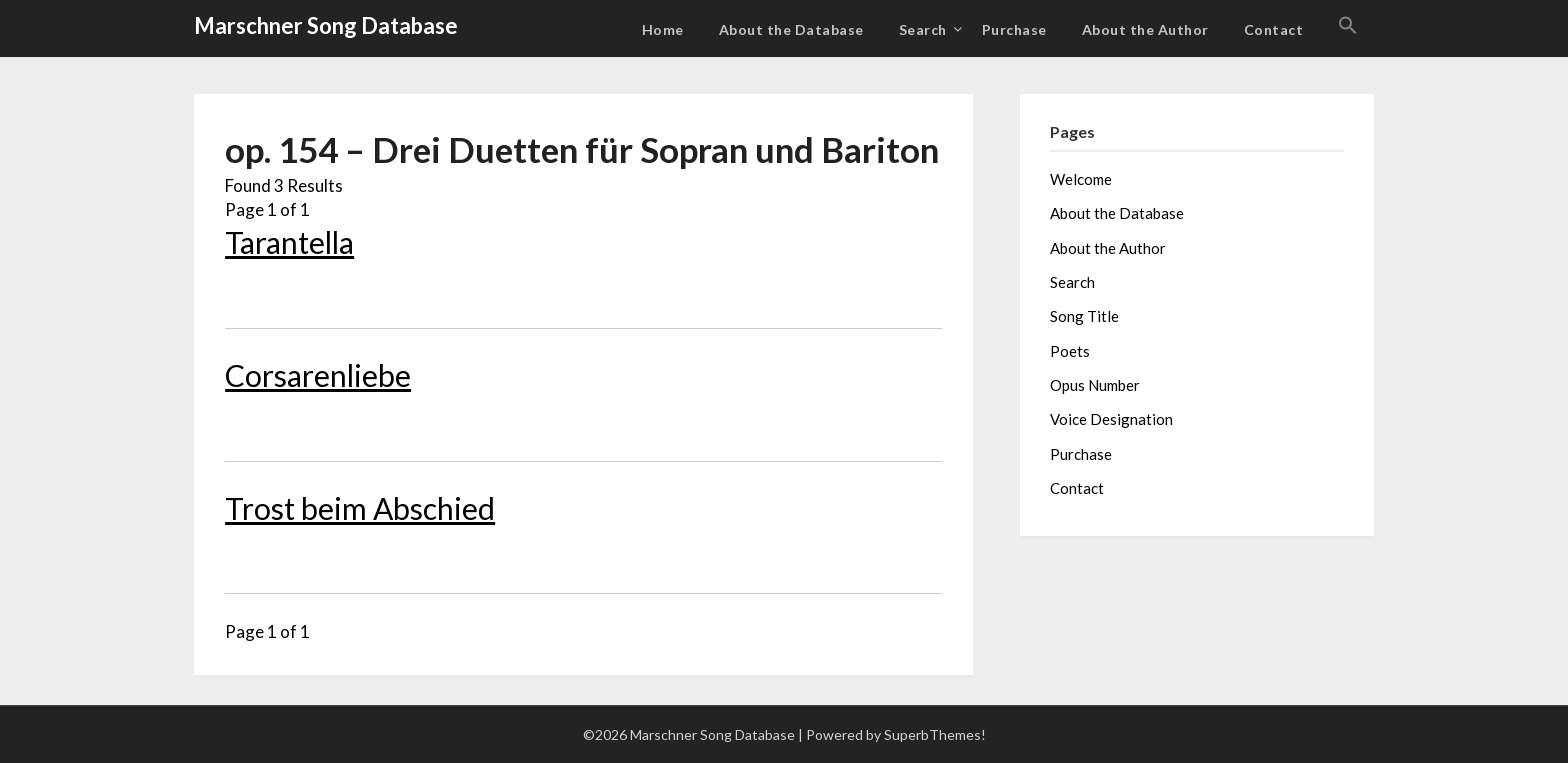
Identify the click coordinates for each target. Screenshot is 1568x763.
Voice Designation (1111, 419)
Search (923, 29)
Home (663, 29)
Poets (1070, 351)
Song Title (1084, 316)
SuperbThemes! (935, 734)
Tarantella (289, 242)
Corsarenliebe (318, 375)
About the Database (791, 29)
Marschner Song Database (326, 25)
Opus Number (1095, 385)
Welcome (1081, 179)
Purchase (1014, 29)
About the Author (1145, 29)
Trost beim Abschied (360, 508)
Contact (1274, 29)
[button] (1348, 26)
